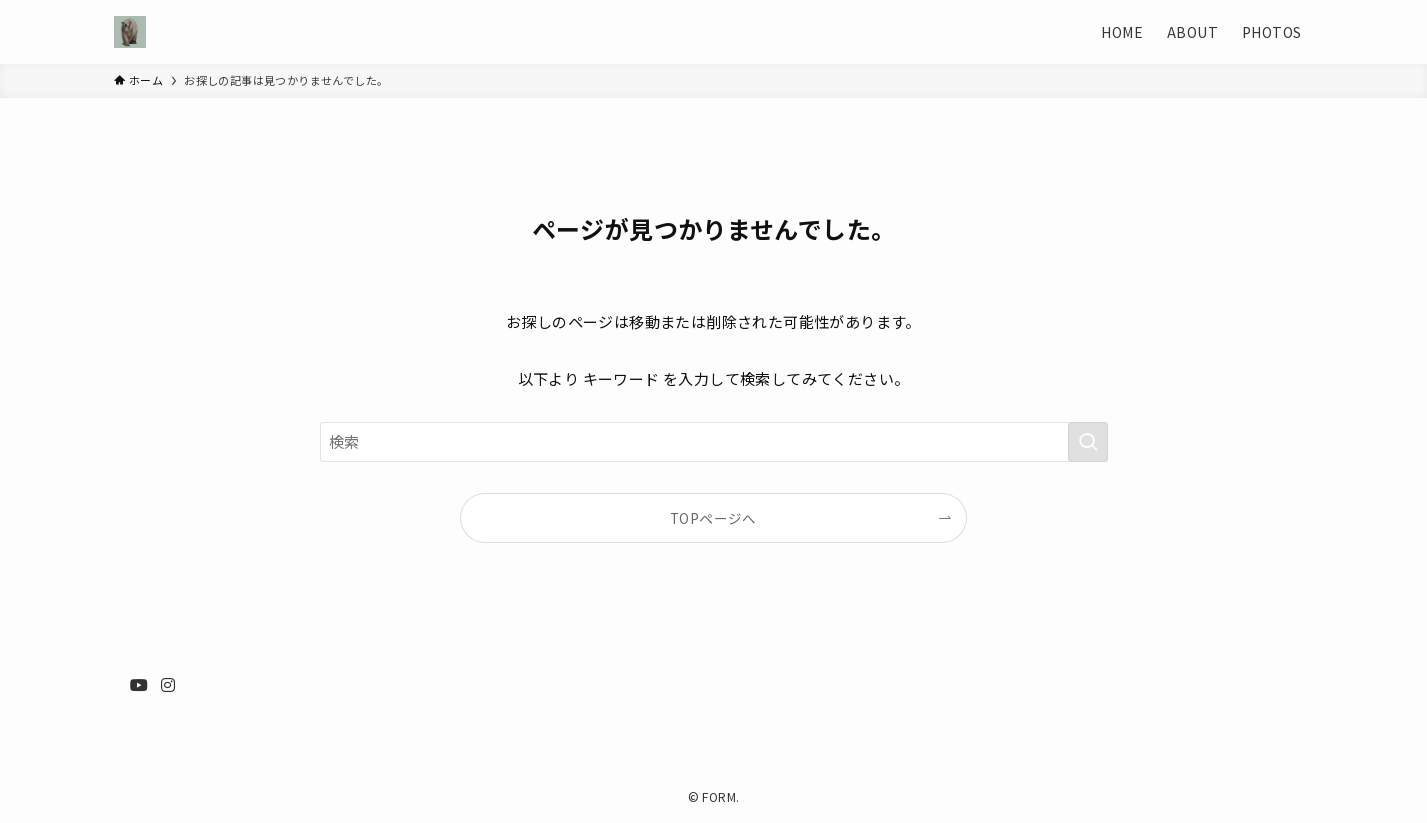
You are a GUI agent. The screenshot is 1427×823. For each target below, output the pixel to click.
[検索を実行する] (1088, 442)
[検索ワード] (714, 442)
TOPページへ (713, 518)
